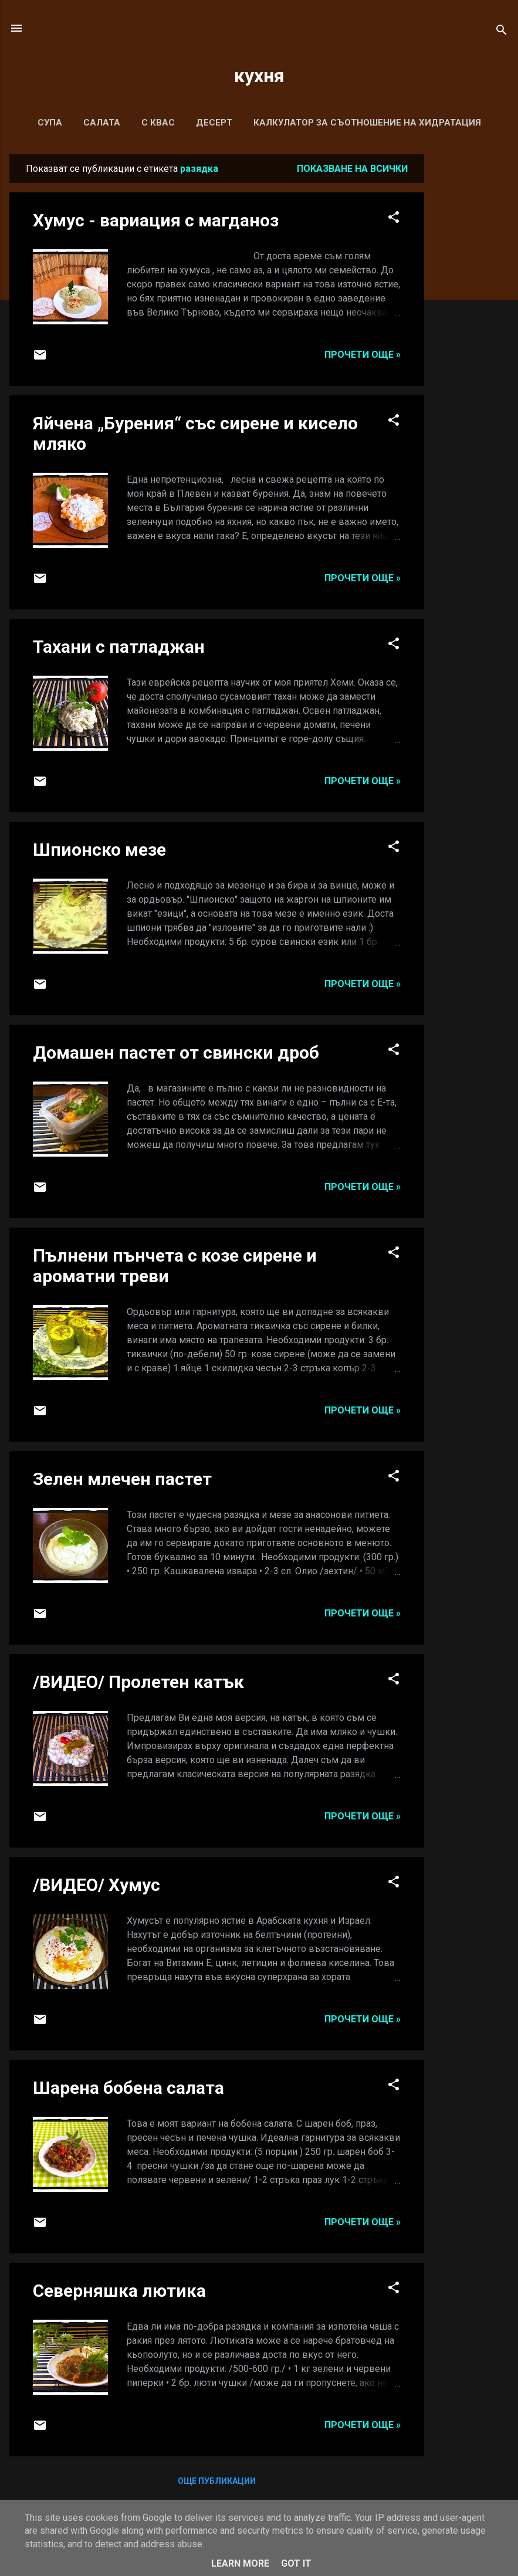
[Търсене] (502, 32)
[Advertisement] (471, 330)
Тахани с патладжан (119, 646)
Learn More (240, 2563)
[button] (394, 219)
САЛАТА (101, 122)
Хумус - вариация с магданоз (156, 220)
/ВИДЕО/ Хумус (96, 1885)
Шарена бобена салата (128, 2087)
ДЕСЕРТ (214, 122)
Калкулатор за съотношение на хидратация (367, 122)
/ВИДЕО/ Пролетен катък (138, 1682)
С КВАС (158, 122)
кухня (259, 76)
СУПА (50, 122)
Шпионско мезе (99, 849)
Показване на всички (352, 168)
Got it (296, 2563)
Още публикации (217, 2481)
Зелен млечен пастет (122, 1479)
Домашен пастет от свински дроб (176, 1052)
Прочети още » (362, 354)
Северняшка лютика (119, 2290)
